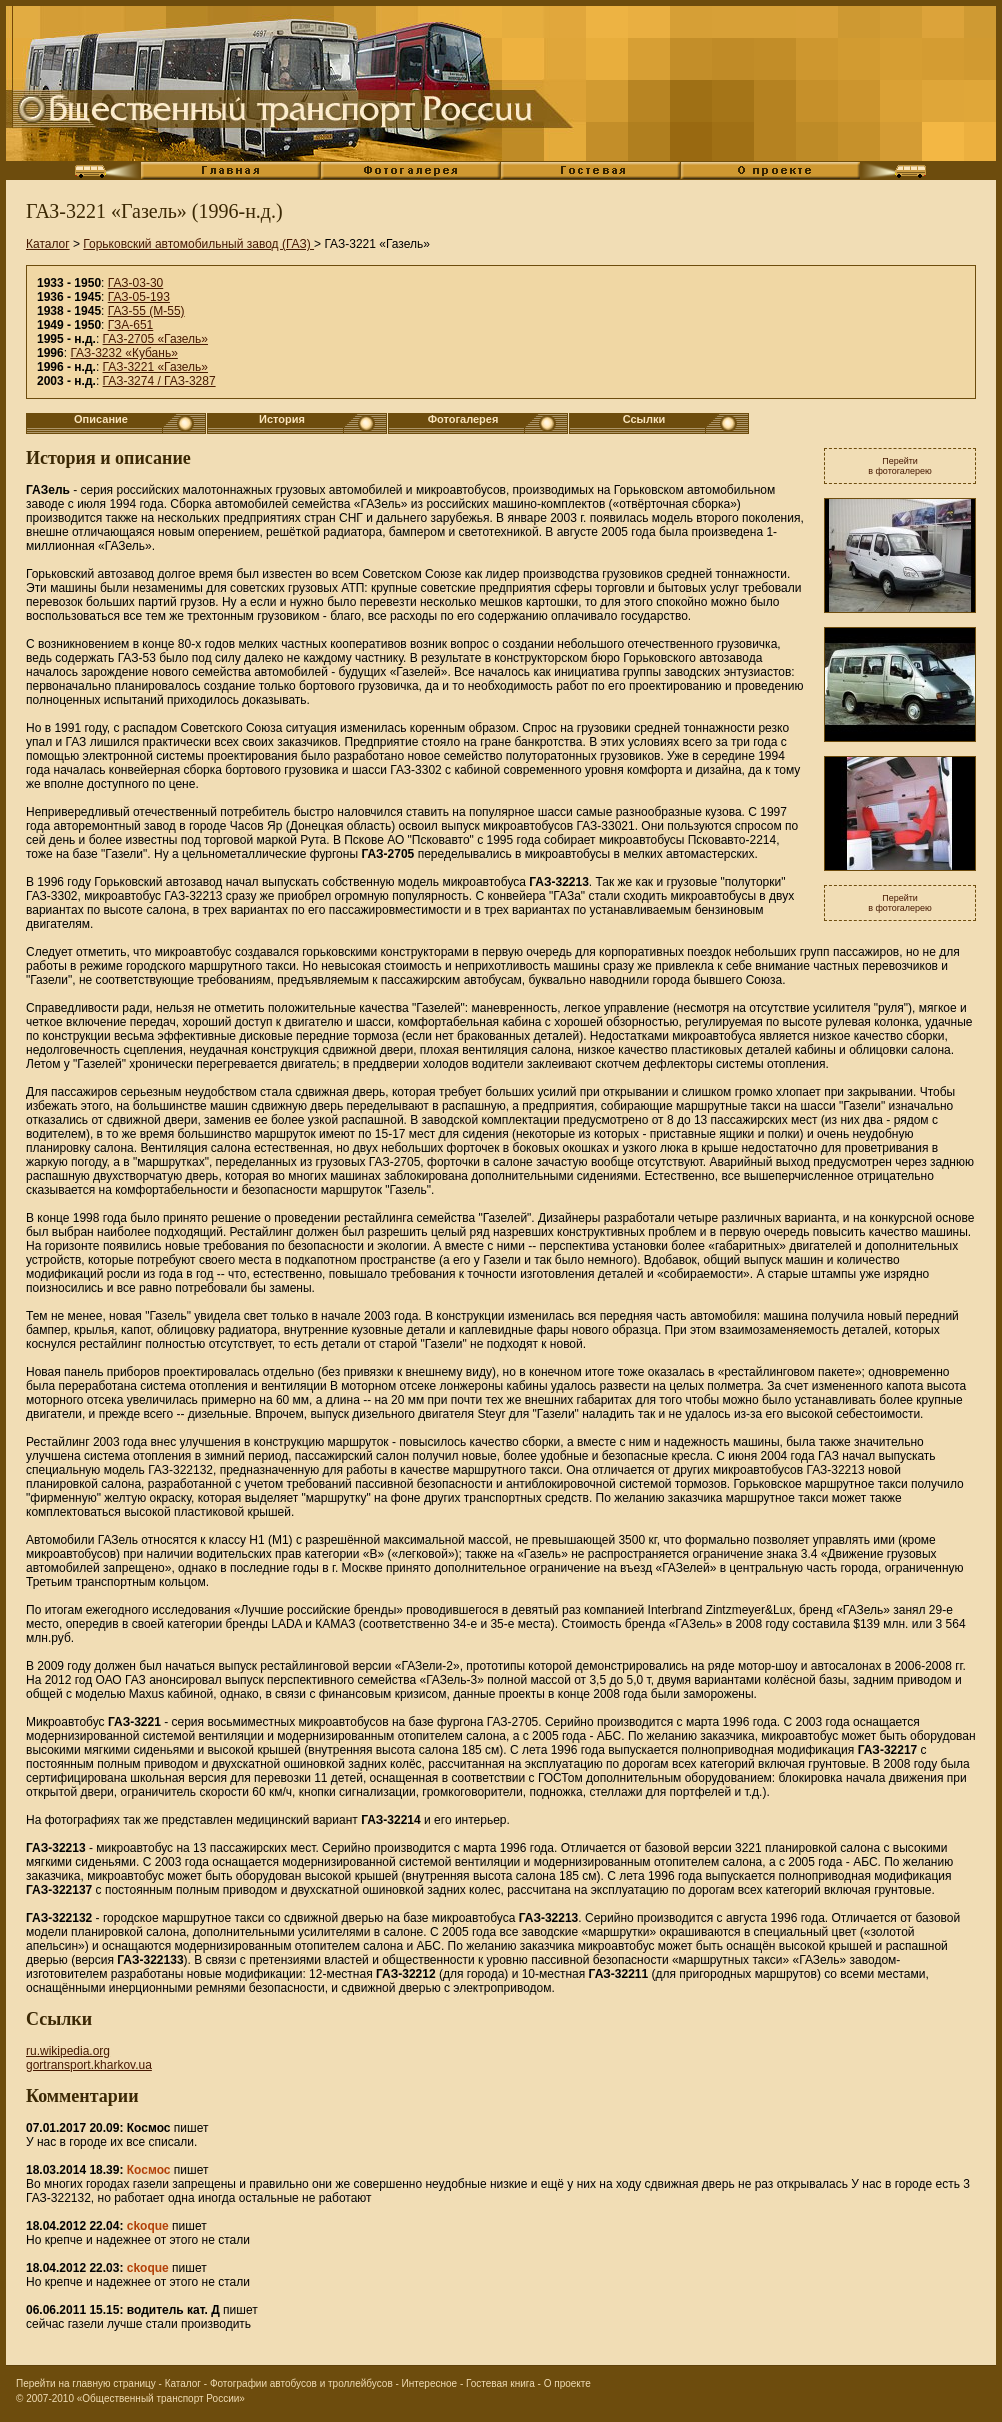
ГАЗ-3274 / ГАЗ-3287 (159, 381)
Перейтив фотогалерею (900, 466)
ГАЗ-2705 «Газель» (155, 339)
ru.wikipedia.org (68, 2051)
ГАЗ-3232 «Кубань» (123, 353)
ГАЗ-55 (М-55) (146, 311)
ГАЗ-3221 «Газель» (155, 367)
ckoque (148, 2226)
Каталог (48, 244)
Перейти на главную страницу (86, 2383)
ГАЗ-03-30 (136, 283)
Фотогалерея (463, 419)
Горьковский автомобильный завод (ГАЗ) (198, 244)
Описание (101, 419)
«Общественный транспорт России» (161, 2398)
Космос (149, 2170)
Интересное (430, 2383)
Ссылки (644, 419)
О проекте (567, 2383)
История (282, 419)
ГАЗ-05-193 (139, 297)
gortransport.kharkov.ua (89, 2065)
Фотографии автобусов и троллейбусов (301, 2383)
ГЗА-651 (131, 325)
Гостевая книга (500, 2383)
